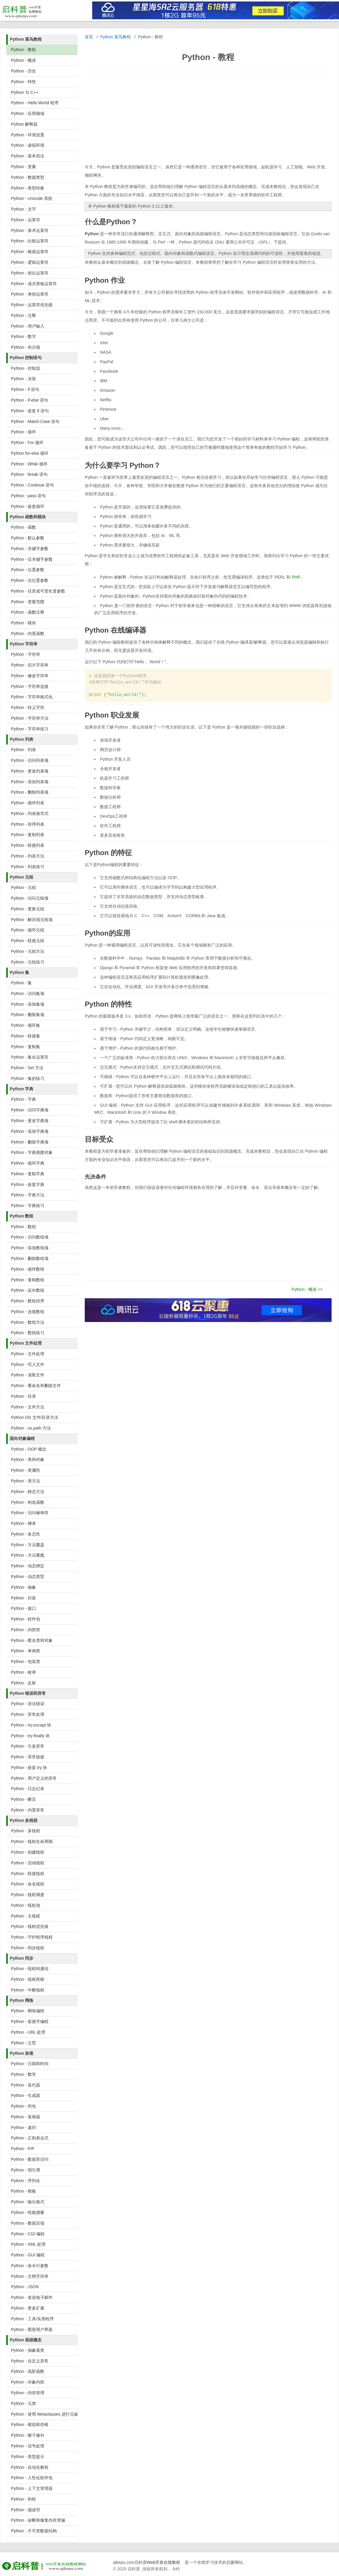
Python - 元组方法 (27, 951)
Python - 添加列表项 (29, 781)
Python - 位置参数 (27, 569)
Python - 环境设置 (27, 134)
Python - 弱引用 (25, 2170)
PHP (296, 577)
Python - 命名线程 (27, 1884)
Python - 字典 (23, 1099)
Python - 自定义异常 (29, 2361)
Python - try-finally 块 (30, 1735)
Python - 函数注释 (27, 612)
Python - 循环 (23, 431)
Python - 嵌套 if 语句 (30, 410)
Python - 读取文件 (27, 1375)
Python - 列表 (23, 749)
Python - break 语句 (29, 474)
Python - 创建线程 (27, 1852)
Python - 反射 (23, 1683)
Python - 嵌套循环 (27, 506)
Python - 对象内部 (27, 2382)
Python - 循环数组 (27, 1269)
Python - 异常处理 (27, 1714)
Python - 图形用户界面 (32, 2329)
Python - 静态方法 (27, 1491)
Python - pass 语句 (28, 495)
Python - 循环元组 (27, 930)
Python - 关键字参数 (29, 548)
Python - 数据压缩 (27, 2223)
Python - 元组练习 (27, 962)
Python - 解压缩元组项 (32, 919)
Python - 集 (21, 982)
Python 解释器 (24, 124)
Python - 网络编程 (27, 2010)
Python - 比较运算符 (29, 241)
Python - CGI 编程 (28, 2233)
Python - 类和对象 (27, 1459)
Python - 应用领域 (27, 113)
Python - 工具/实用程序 (32, 2318)
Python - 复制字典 (27, 1173)
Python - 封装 (23, 1598)
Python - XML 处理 (28, 2244)
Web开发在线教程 (164, 2562)
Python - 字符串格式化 (32, 696)
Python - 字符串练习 (29, 728)
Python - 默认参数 (27, 538)
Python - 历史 (23, 71)
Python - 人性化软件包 (32, 2477)
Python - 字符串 (25, 654)
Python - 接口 (23, 1608)
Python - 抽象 (23, 1587)
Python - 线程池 (25, 1905)
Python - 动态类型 (27, 1576)
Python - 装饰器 (25, 2116)
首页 (89, 36)
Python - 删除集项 (27, 1014)
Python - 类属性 (25, 1470)
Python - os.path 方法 (31, 1428)
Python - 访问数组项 (29, 1237)
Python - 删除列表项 (29, 792)
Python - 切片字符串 (29, 665)
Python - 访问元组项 (29, 898)
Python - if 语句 (25, 389)
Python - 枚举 (23, 1672)
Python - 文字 (23, 209)
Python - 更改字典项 (29, 1120)
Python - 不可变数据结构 (34, 2530)
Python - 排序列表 (27, 824)
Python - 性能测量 (27, 2212)
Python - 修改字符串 (29, 675)
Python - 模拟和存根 (29, 2424)
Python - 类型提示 (27, 2456)
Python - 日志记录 (27, 1788)
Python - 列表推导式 (29, 813)
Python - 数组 (23, 1226)
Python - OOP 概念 (28, 1449)
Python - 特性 (23, 81)
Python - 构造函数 (27, 1502)
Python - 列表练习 (27, 866)
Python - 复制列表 (27, 834)
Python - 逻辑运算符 (29, 262)
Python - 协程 (23, 2499)
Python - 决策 (23, 378)
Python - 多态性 (25, 1534)
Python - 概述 (23, 60)
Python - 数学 (23, 2074)
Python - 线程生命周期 (32, 1841)
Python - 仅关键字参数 (32, 559)
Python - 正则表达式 (29, 2138)
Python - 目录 (23, 1396)
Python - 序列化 (25, 2180)
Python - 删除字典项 (29, 1142)
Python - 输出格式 (27, 2201)
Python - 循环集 (25, 1025)
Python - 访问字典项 (29, 1110)
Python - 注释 (23, 315)
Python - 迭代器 (25, 2085)
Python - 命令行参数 (29, 2265)
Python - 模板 (23, 2191)
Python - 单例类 (25, 1650)
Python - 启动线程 (27, 1862)
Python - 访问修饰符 (29, 1512)
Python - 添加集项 (27, 1004)
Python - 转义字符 (27, 707)
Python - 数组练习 (27, 1332)
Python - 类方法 (25, 1481)
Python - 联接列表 (27, 845)
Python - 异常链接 (27, 1756)
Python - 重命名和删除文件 (36, 1385)
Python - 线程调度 (27, 1894)
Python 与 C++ (24, 92)
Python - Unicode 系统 (31, 198)
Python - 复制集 (25, 1046)
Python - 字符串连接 (29, 686)
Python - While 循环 (29, 464)
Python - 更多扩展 (27, 2308)
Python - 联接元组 (27, 940)
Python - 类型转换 (27, 188)
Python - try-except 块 (31, 1725)
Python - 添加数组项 (29, 1247)
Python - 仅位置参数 (29, 580)
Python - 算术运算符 (29, 230)
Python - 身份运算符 (29, 294)
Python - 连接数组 (27, 1311)
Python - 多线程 (25, 1830)
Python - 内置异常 (27, 1810)
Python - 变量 (23, 166)
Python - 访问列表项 (29, 760)
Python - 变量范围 (27, 601)
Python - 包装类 (25, 1661)
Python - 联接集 (25, 1036)
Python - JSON (25, 2286)
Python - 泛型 (23, 2042)
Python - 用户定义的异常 (34, 1778)
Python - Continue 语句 (32, 485)
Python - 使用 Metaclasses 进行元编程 (44, 2414)
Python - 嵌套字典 (27, 1184)
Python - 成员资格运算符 (34, 283)
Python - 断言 (23, 1799)
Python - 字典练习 (27, 1205)
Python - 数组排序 (27, 1301)
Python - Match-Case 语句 (35, 421)
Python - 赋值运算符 (29, 251)
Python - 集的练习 (27, 1078)
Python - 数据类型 (27, 177)
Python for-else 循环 (29, 453)
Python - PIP (22, 2148)
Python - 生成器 (25, 2095)
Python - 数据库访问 (29, 2159)
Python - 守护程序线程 (32, 1937)
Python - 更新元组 (27, 908)
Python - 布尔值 (25, 347)
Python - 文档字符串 (29, 2276)
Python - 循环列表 (27, 802)
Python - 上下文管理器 (32, 2488)
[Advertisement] (208, 121)
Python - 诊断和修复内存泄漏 (38, 2520)
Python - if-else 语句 (29, 400)
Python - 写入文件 (27, 1364)
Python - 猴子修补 (27, 2435)
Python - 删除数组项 (29, 1258)
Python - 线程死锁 (27, 1979)
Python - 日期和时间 (29, 2063)
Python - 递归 (23, 2127)
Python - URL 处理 (28, 2032)
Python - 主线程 (25, 1916)
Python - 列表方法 (27, 856)
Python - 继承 (23, 1523)
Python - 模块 (23, 622)
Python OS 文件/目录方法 (34, 1417)
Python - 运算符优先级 (32, 304)
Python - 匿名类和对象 (32, 1640)
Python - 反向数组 (27, 1290)
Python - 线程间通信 (29, 1968)
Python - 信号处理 (27, 2446)
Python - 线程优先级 (29, 1926)
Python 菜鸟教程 (115, 36)
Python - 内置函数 (27, 633)
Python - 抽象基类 (27, 2350)
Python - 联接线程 (27, 1873)
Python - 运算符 (25, 219)
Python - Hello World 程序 (35, 102)
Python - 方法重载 (27, 1555)
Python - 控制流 (25, 368)
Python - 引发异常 (27, 1746)
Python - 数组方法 (27, 1322)
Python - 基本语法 (27, 156)
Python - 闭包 (23, 2106)
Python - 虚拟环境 (27, 145)
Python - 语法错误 (27, 1703)
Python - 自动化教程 (29, 2467)
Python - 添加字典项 (29, 1131)
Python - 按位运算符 (29, 273)
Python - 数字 (23, 336)
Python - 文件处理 (27, 1353)
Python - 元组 (23, 887)
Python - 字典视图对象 (32, 1152)
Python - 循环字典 (27, 1163)
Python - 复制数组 (27, 1279)
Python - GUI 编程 (28, 2255)
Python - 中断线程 (27, 1990)
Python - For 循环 (27, 442)
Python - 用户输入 (27, 326)
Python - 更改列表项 (29, 771)
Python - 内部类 (25, 1629)
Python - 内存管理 (27, 2392)
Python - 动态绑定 (27, 1565)
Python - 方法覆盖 (27, 1544)
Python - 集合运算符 (29, 1057)
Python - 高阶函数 (27, 2371)
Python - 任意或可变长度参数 (38, 591)
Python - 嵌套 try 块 (29, 1767)
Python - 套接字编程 (29, 2021)
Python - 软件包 (25, 1619)
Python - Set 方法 (27, 1067)
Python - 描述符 (25, 2509)
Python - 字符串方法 (29, 718)
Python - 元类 (23, 2403)
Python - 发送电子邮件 (32, 2297)
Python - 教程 (23, 49)
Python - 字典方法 (27, 1195)
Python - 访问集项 (27, 993)
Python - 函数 (23, 527)
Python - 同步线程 (27, 1947)
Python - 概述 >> (307, 1289)
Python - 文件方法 (27, 1407)
